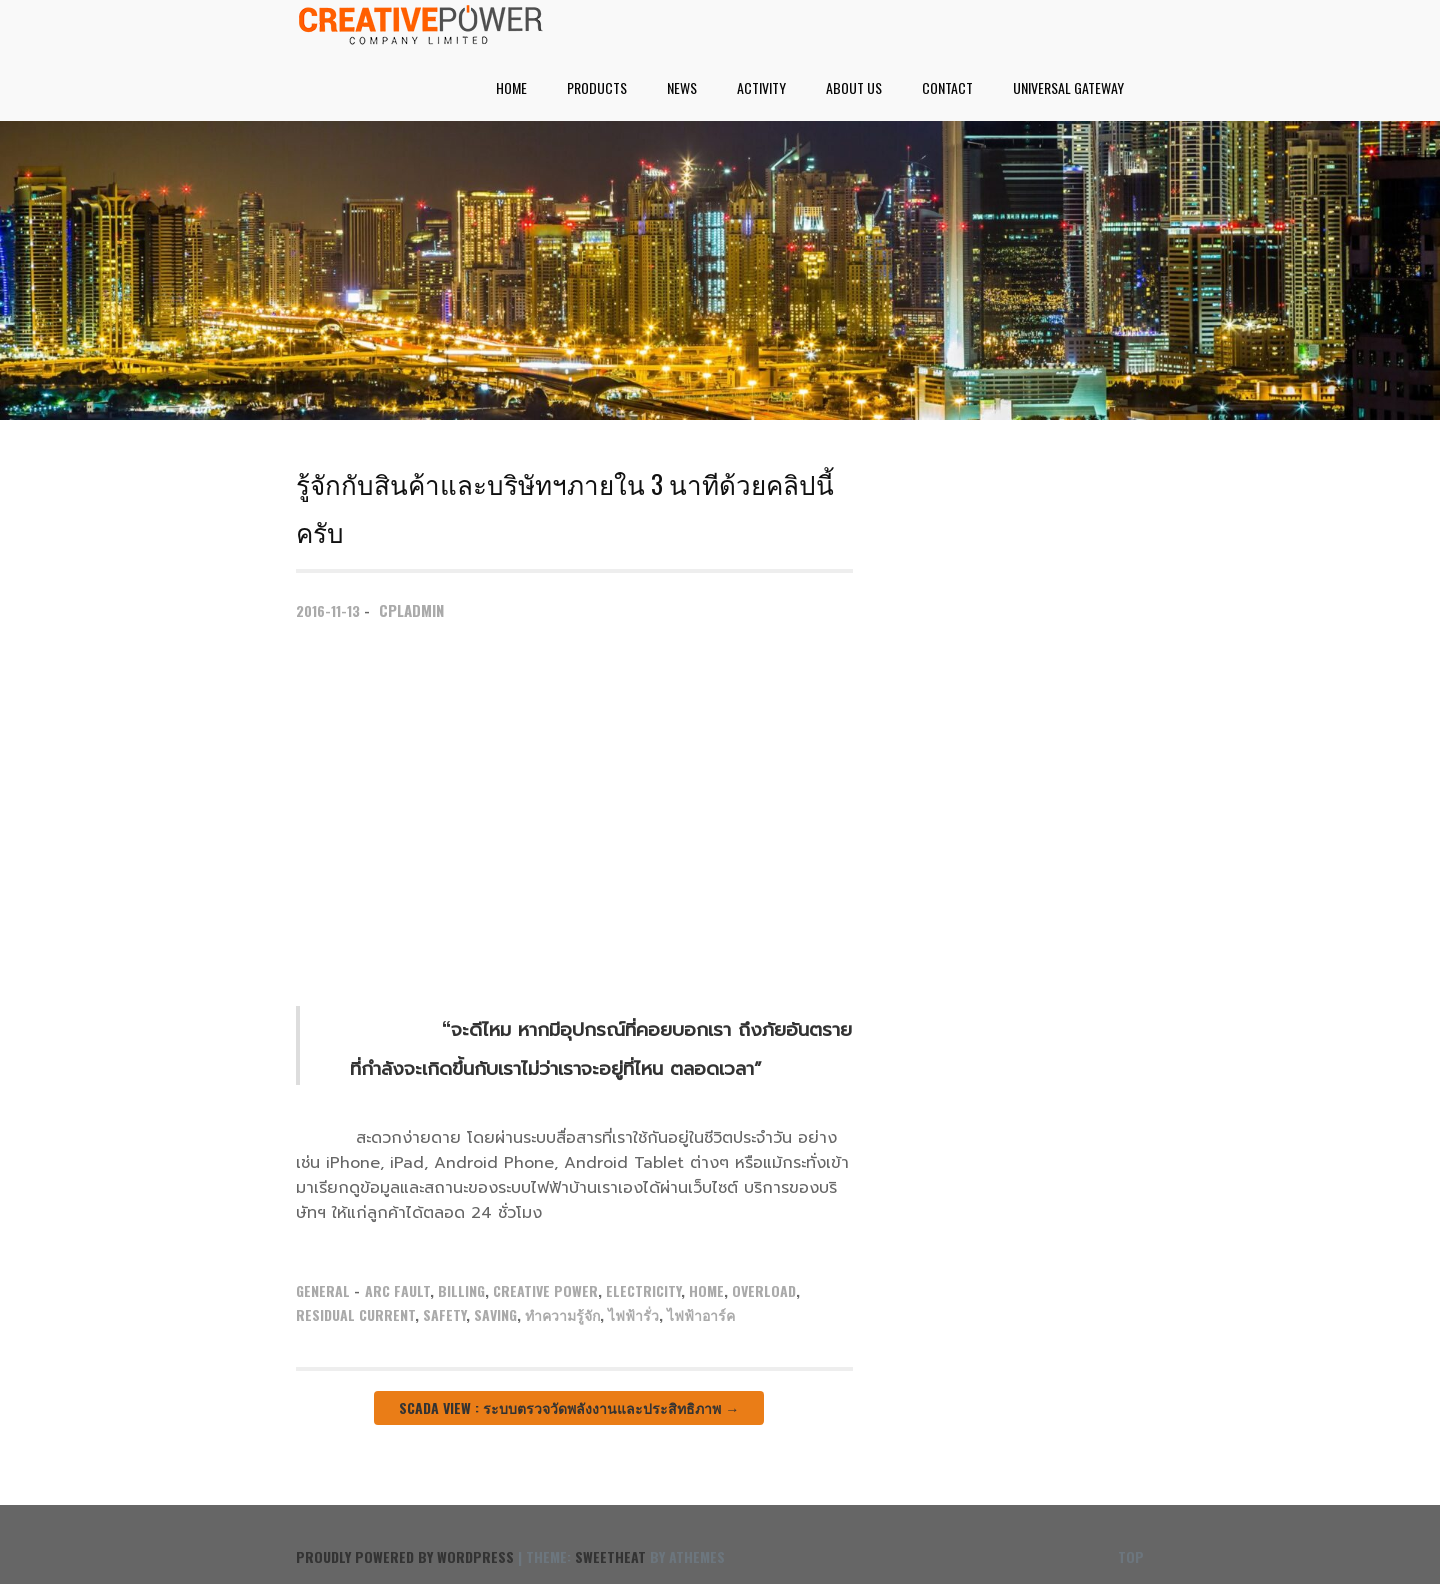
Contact (947, 87)
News (682, 87)
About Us (854, 87)
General (323, 1290)
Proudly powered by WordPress (405, 1556)
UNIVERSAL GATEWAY (1068, 87)
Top (1131, 1556)
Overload (764, 1290)
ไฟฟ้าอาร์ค (701, 1314)
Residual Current (355, 1314)
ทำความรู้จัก (562, 1314)
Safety (444, 1314)
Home (511, 87)
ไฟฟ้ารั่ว (633, 1314)
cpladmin (411, 610)
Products (597, 87)
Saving (495, 1314)
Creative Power (545, 1290)
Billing (461, 1290)
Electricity (643, 1290)
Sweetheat (610, 1556)
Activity (761, 87)
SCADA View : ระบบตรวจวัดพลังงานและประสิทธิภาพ (569, 1407)
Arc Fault (397, 1290)
